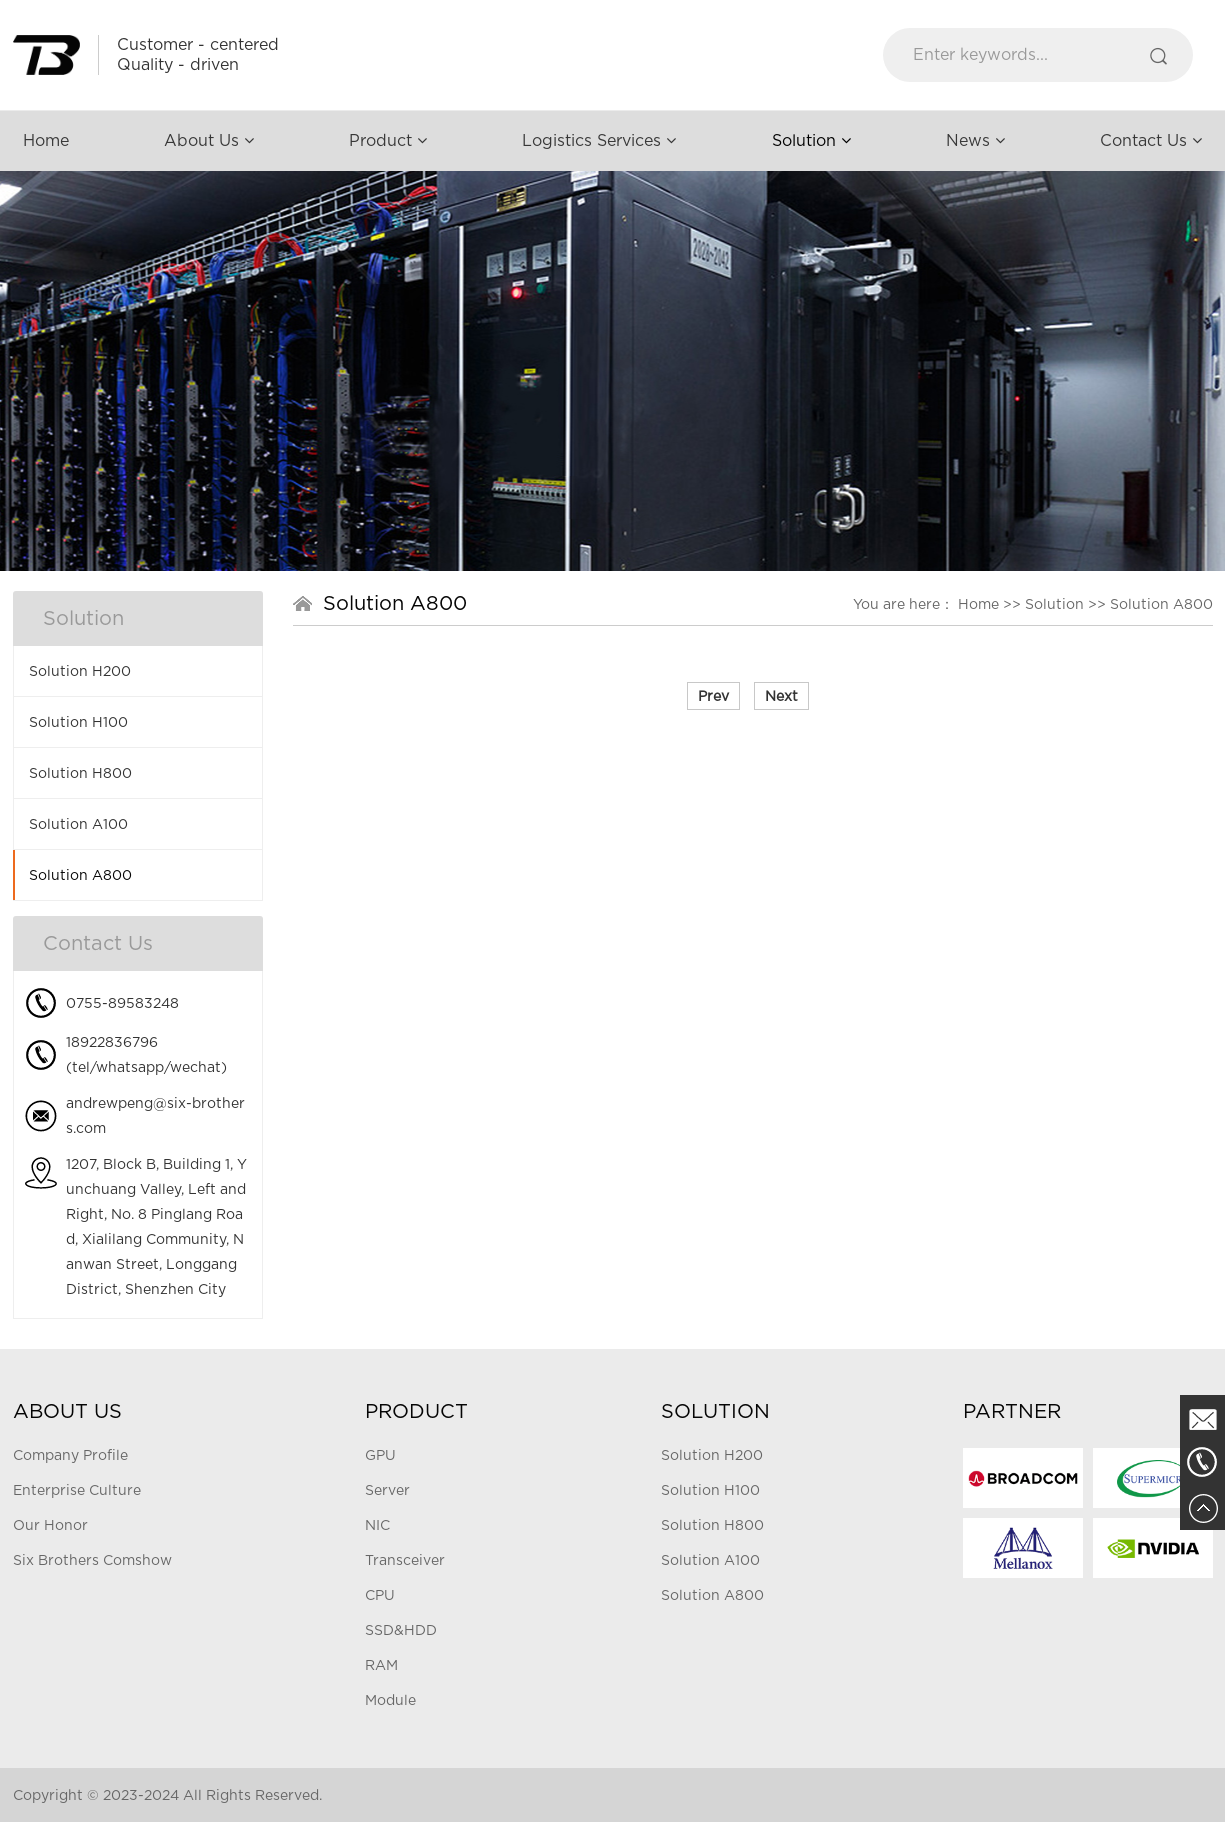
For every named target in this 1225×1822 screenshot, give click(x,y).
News (975, 140)
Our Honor (50, 1525)
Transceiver (405, 1560)
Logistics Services (599, 140)
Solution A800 (80, 875)
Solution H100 (78, 722)
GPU (380, 1455)
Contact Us (1151, 140)
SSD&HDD (401, 1630)
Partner (1012, 1411)
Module (390, 1700)
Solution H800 (80, 773)
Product (388, 140)
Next (781, 696)
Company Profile (70, 1455)
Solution (811, 140)
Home (46, 140)
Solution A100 (78, 824)
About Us (209, 140)
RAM (381, 1665)
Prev (713, 696)
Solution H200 (80, 671)
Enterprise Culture (77, 1490)
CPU (380, 1595)
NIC (377, 1525)
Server (387, 1490)
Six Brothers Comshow (92, 1560)
